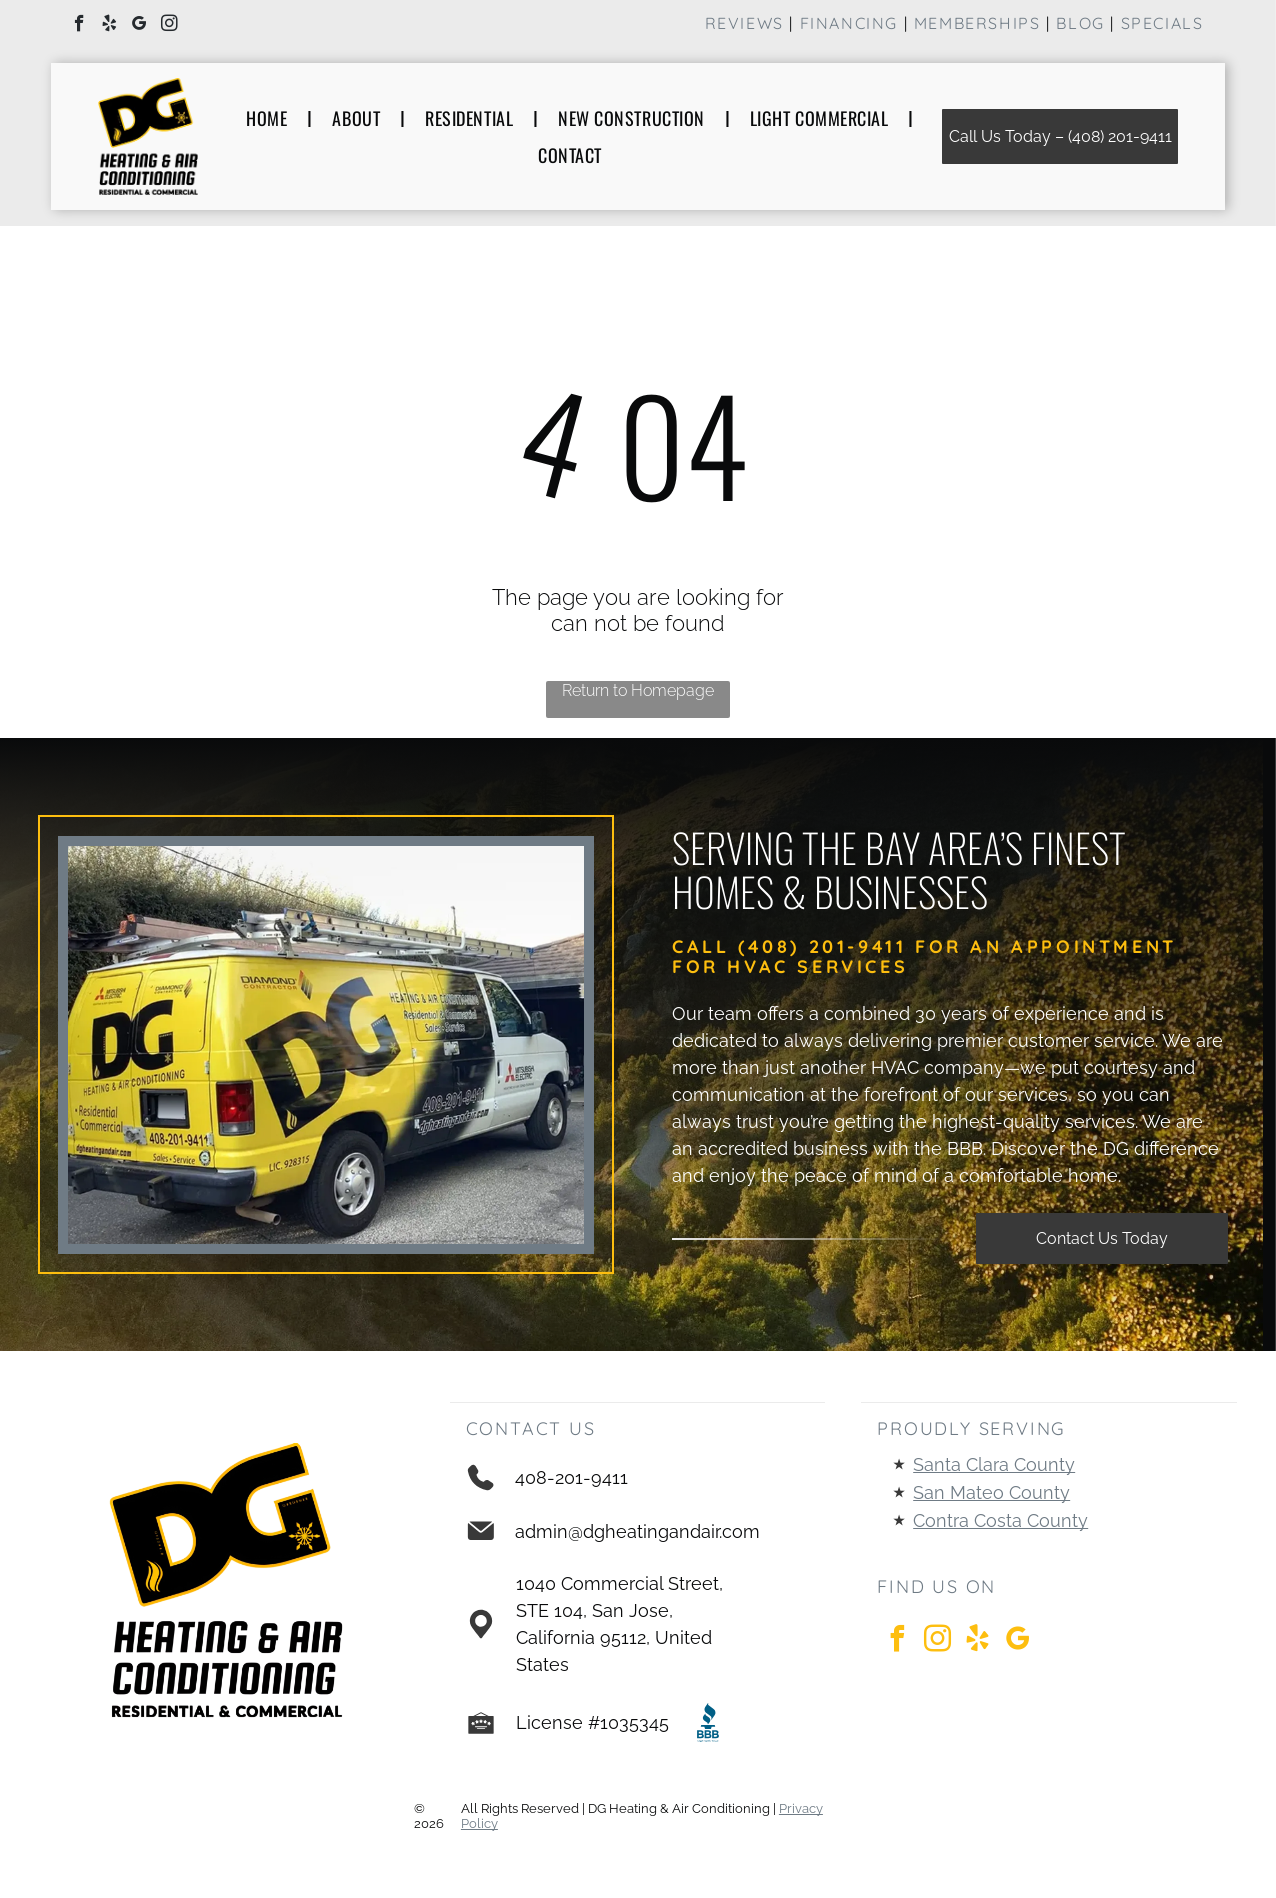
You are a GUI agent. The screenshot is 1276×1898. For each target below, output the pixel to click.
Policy (479, 1823)
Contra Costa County (1000, 1520)
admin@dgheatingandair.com (637, 1531)
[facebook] (79, 26)
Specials (1162, 23)
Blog (1080, 23)
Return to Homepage (638, 690)
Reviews (744, 23)
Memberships (977, 23)
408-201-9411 (571, 1477)
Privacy (801, 1808)
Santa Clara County (994, 1464)
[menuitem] (269, 117)
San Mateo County (991, 1492)
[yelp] (109, 26)
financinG (849, 23)
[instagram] (169, 26)
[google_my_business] (139, 26)
